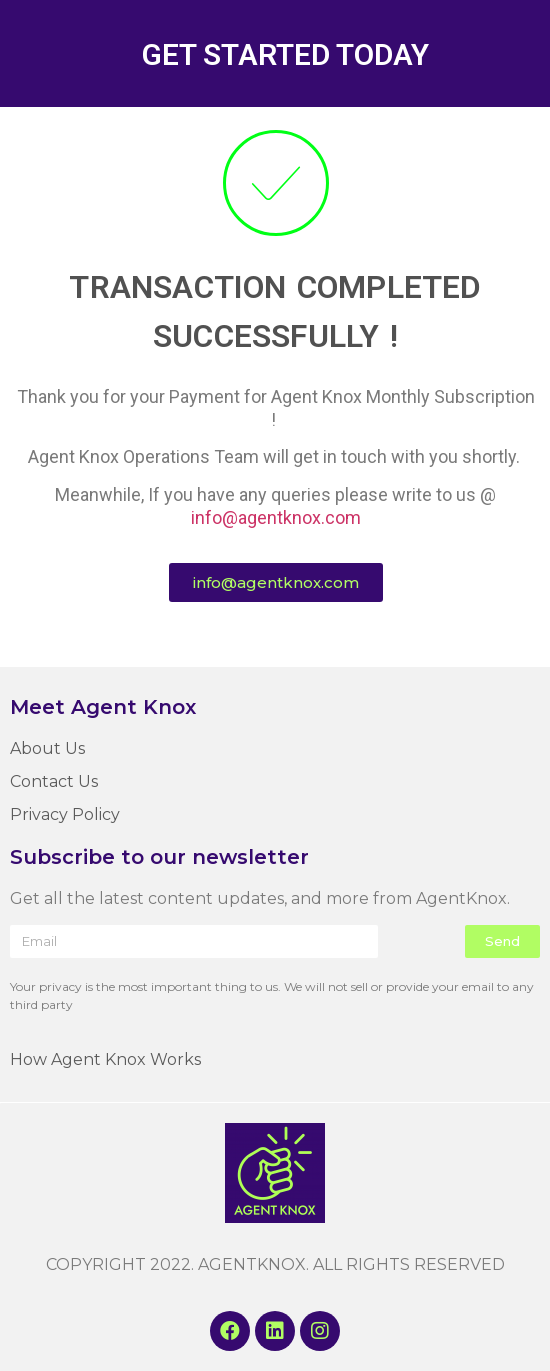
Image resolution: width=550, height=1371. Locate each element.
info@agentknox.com (276, 517)
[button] (276, 582)
